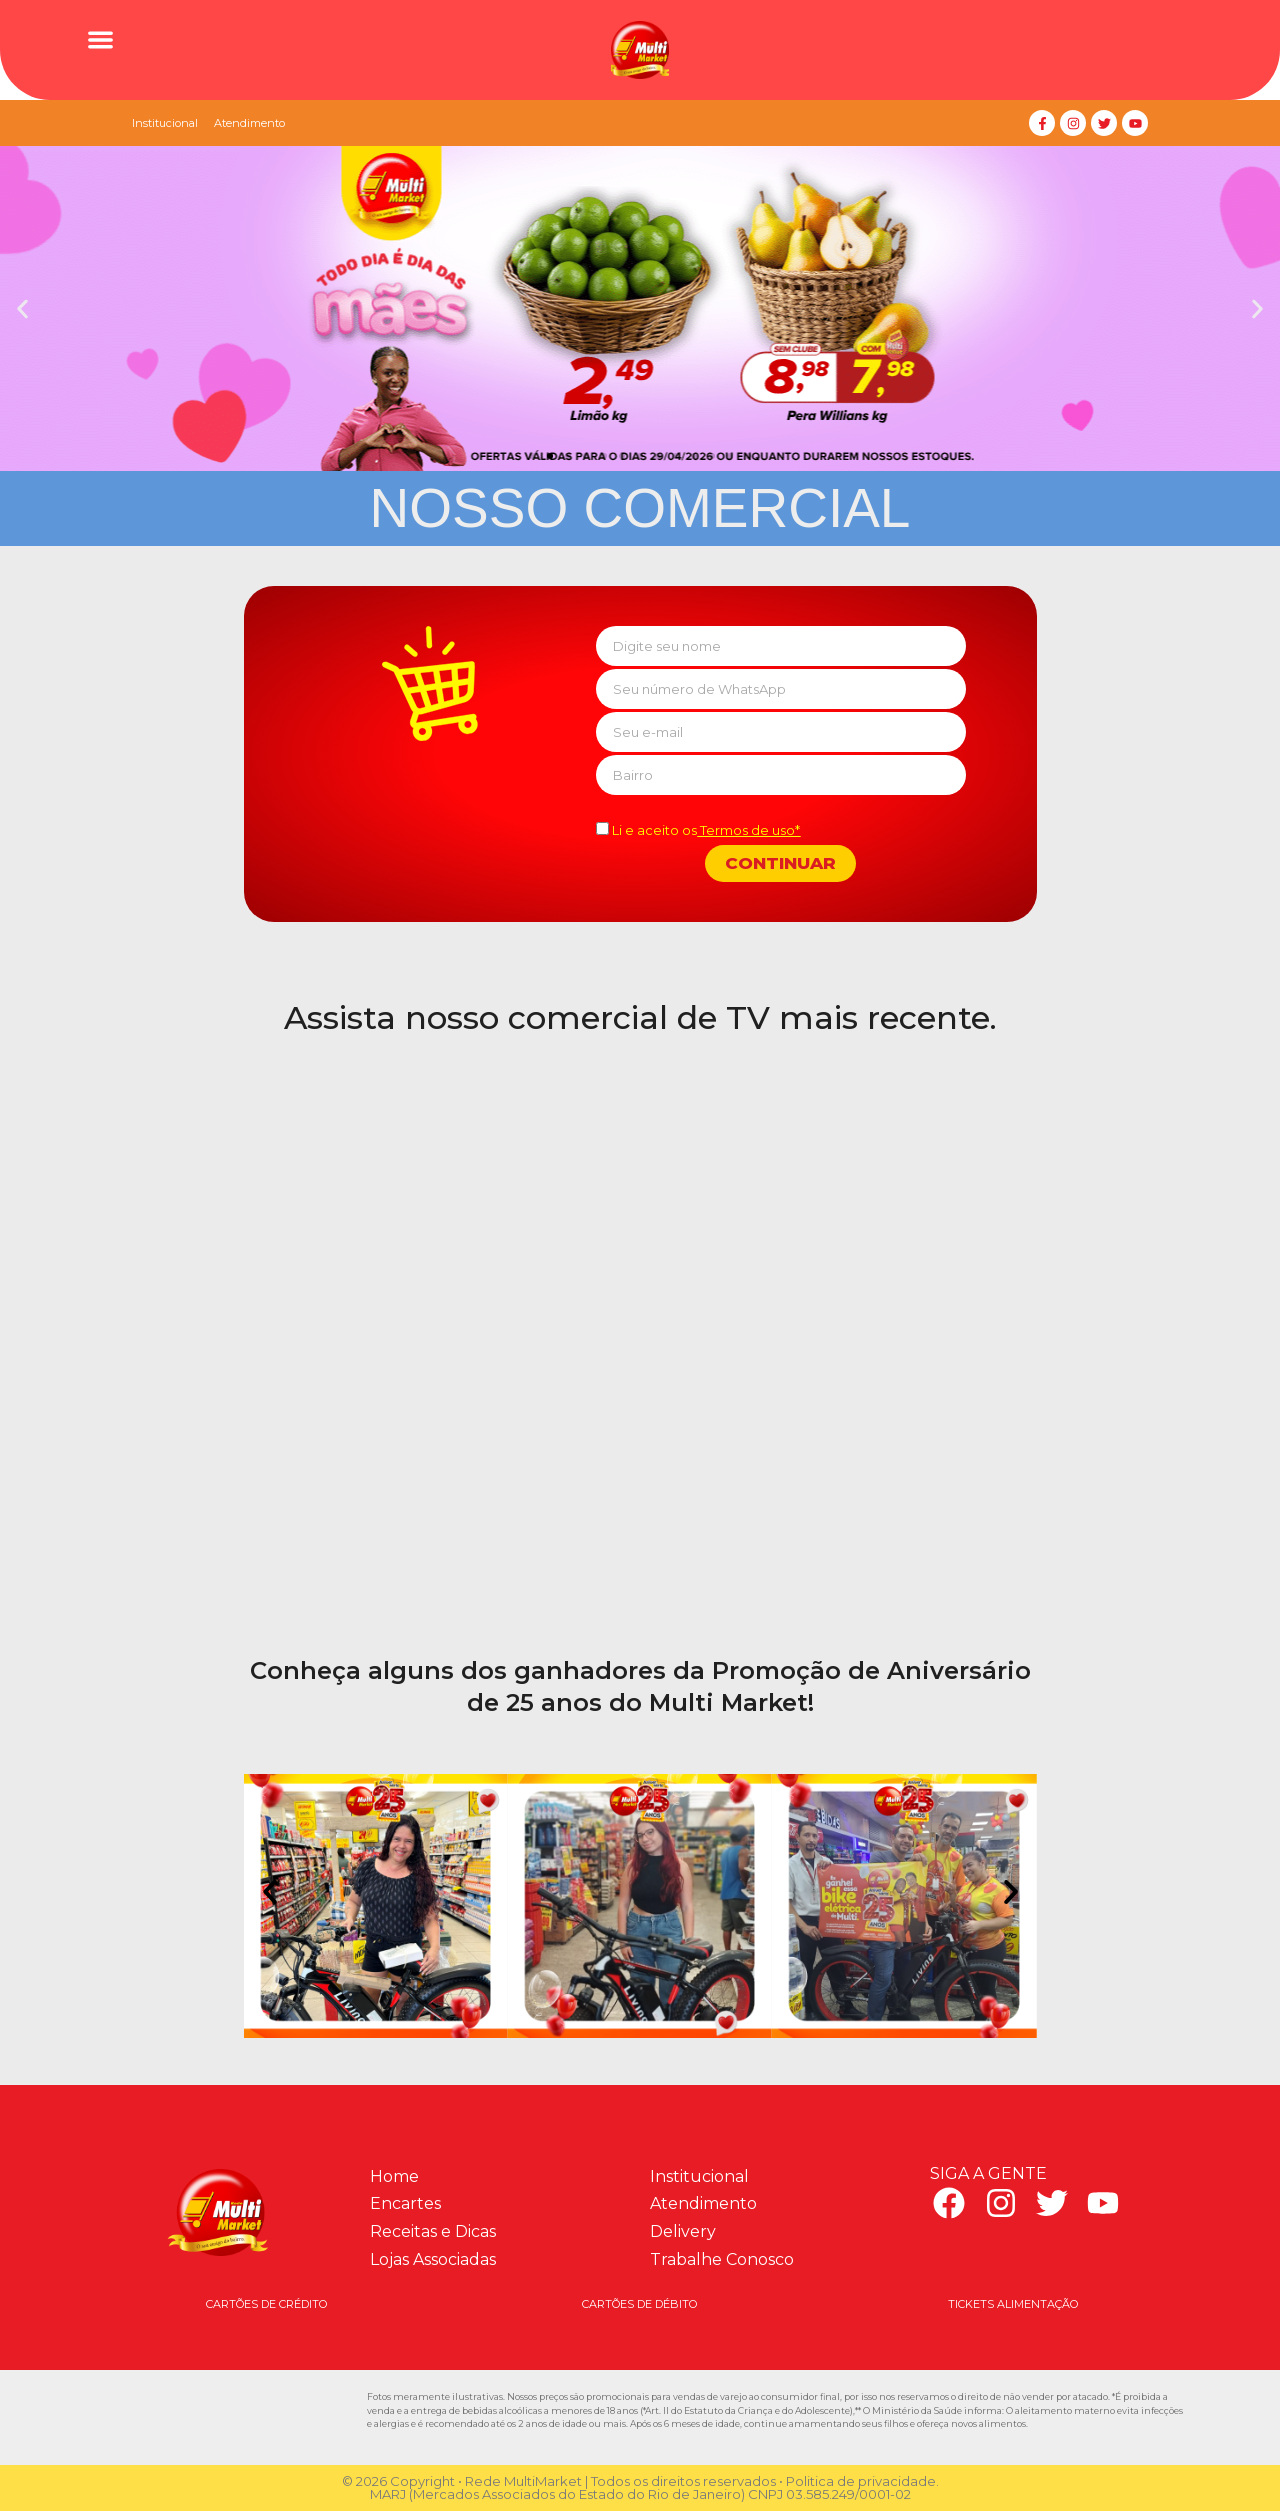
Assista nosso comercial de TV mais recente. (640, 1017)
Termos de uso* (748, 830)
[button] (100, 39)
